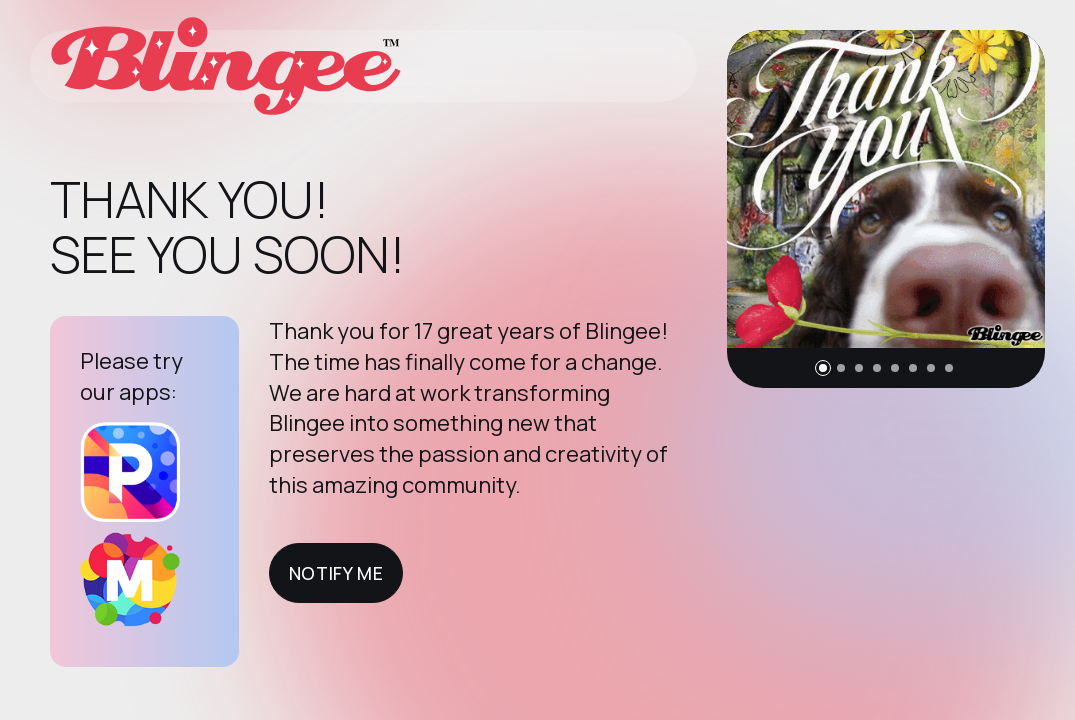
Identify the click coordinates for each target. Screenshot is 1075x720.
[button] (823, 368)
